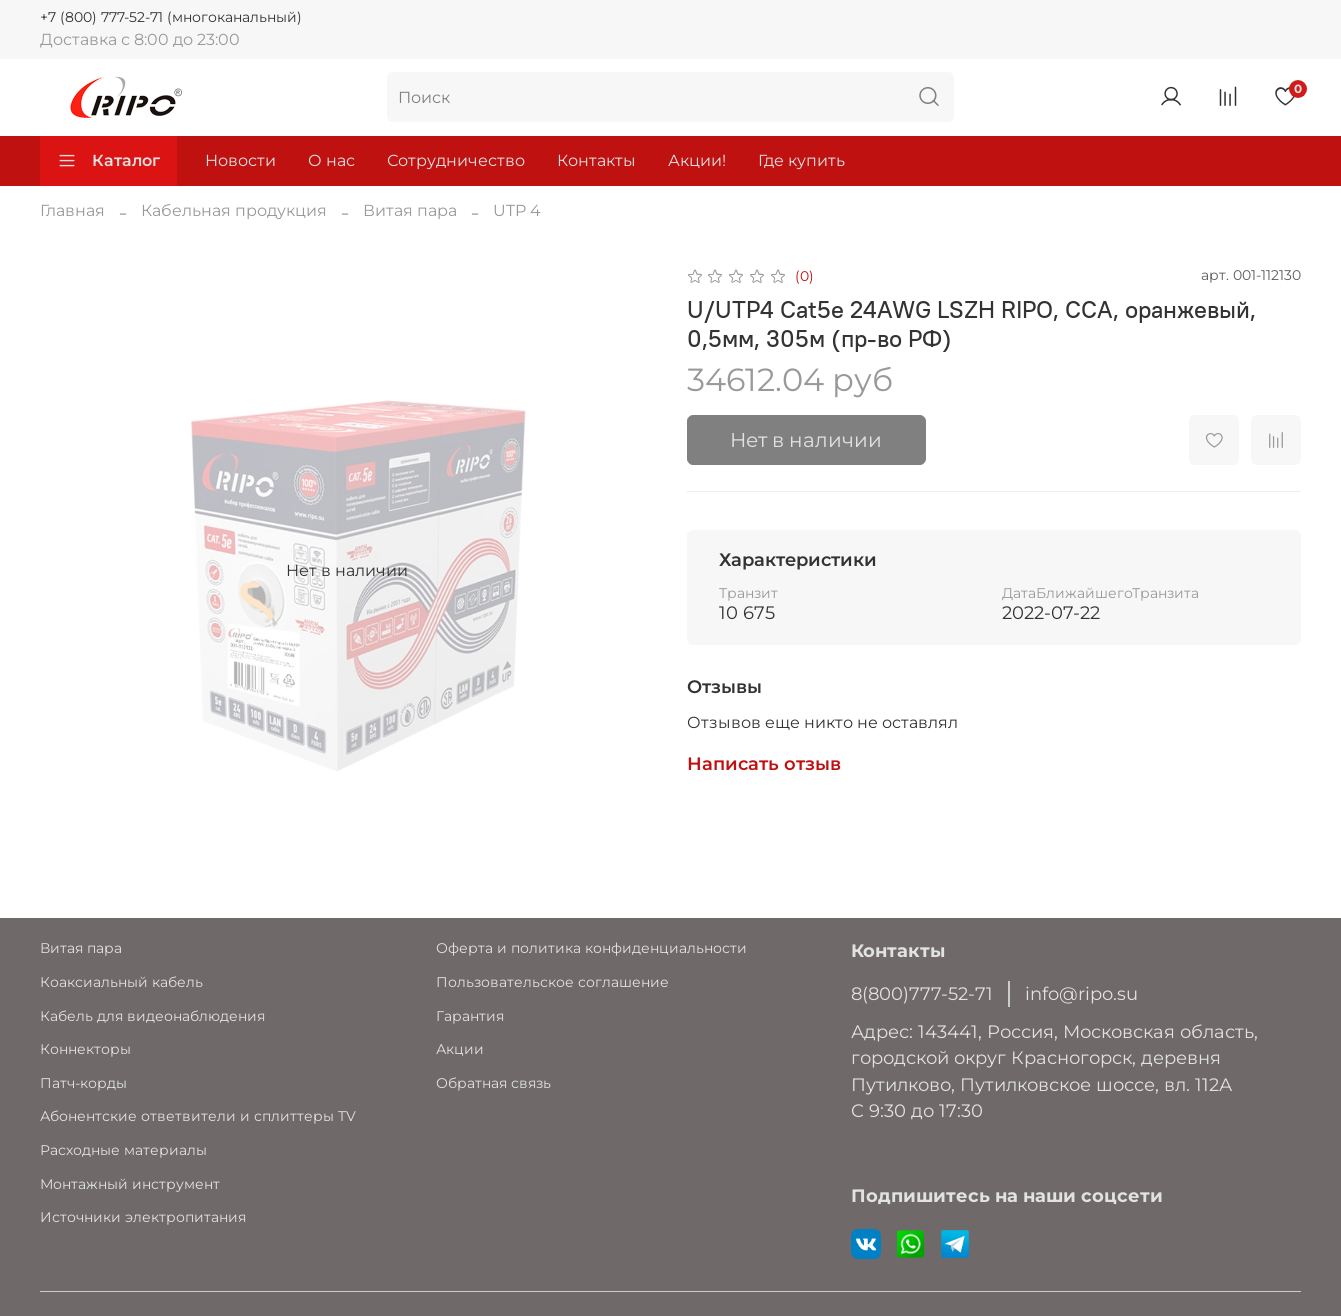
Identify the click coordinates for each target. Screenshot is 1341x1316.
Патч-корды (83, 1083)
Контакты (596, 160)
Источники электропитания (143, 1217)
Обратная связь (493, 1083)
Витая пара (410, 210)
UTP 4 (517, 210)
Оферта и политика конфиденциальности (591, 948)
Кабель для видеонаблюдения (152, 1016)
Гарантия (470, 1016)
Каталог (108, 161)
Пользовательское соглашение (552, 982)
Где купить (801, 160)
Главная (72, 210)
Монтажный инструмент (130, 1184)
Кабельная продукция (234, 210)
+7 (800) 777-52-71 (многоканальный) (171, 17)
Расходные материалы (123, 1150)
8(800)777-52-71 (922, 993)
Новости (240, 160)
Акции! (697, 160)
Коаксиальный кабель (121, 982)
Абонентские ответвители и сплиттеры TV (198, 1116)
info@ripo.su (1081, 993)
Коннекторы (85, 1049)
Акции (460, 1049)
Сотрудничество (456, 160)
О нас (331, 160)
